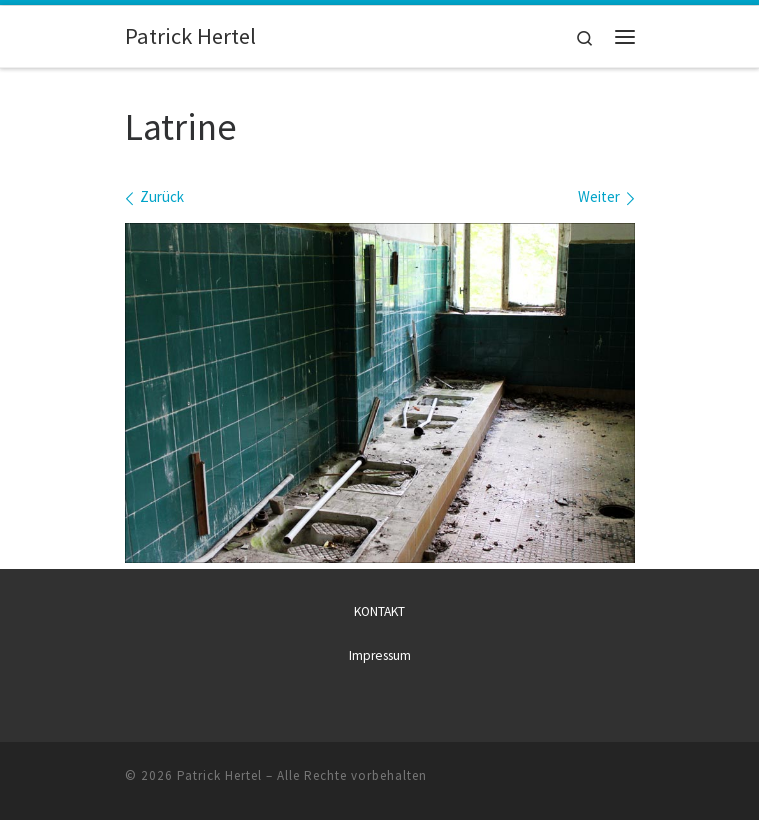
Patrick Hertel (219, 774)
